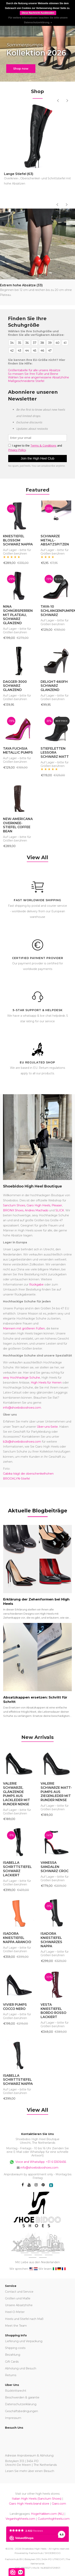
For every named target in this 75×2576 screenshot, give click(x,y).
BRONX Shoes (13, 1210)
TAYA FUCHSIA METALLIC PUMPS (18, 751)
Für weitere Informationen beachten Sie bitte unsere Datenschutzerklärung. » (38, 20)
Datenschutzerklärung (20, 2404)
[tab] (37, 1738)
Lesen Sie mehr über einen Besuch (29, 2471)
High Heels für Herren (46, 1382)
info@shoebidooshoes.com (22, 1407)
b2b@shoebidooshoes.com (22, 1441)
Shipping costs (15, 2348)
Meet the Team (16, 2325)
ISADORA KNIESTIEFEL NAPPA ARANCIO (17, 1938)
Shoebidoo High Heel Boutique (32, 1186)
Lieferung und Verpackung (23, 2341)
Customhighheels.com (54, 2519)
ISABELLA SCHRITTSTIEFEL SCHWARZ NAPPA (18, 2080)
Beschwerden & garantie (22, 2397)
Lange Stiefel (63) (37, 179)
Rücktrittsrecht (15, 2390)
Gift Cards (12, 2361)
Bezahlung (12, 2354)
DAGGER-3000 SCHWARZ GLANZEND (15, 686)
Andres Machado (36, 1210)
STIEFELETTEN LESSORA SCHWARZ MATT (55, 753)
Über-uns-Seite (47, 1426)
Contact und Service (19, 2291)
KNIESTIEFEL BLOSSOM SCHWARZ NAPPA (18, 540)
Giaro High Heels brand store (29, 2503)
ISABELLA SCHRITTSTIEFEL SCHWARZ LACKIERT (17, 1869)
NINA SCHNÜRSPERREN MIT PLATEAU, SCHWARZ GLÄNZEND (18, 615)
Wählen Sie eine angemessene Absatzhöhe (38, 377)
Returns (10, 2375)
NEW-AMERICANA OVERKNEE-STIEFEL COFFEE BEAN (18, 825)
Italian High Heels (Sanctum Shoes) (36, 2498)
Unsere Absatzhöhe (19, 2305)
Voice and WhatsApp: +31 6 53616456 (37, 2162)
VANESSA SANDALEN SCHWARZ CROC (55, 1867)
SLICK (59, 1210)
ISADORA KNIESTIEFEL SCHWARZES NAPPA (51, 1940)
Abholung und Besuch (20, 2368)
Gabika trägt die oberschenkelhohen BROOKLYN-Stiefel (28, 1476)
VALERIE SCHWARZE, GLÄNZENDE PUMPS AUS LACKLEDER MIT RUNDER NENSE (16, 1794)
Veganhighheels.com (20, 2519)
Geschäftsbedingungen (21, 2411)
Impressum (13, 2418)
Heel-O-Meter (15, 2312)
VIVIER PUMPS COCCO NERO (15, 2007)
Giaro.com (59, 2503)
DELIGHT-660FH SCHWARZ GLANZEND (54, 686)
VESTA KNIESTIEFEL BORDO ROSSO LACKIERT (53, 2011)
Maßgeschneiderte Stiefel (26, 381)
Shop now (20, 68)
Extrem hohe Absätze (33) (37, 290)
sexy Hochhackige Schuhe (21, 1377)
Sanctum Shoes (14, 1205)
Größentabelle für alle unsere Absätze (34, 370)
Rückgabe (36, 1284)
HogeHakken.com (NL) (47, 2514)
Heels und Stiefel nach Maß (24, 2319)
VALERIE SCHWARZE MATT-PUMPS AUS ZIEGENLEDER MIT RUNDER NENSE (56, 1792)
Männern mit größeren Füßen (24, 1328)
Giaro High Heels (38, 1205)
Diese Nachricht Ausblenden (38, 13)
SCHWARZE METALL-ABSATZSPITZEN (55, 540)
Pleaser (57, 1205)
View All (37, 857)
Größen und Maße (17, 2298)
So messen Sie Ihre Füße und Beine (33, 374)
